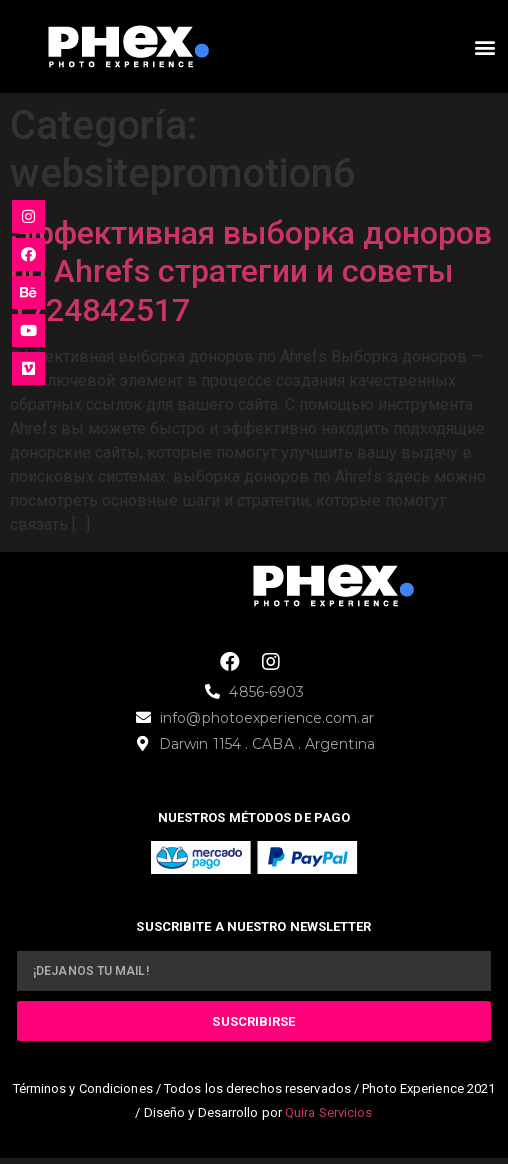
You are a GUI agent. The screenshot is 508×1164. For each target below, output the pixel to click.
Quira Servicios (329, 1112)
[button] (484, 46)
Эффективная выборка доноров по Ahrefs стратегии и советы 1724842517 (251, 271)
